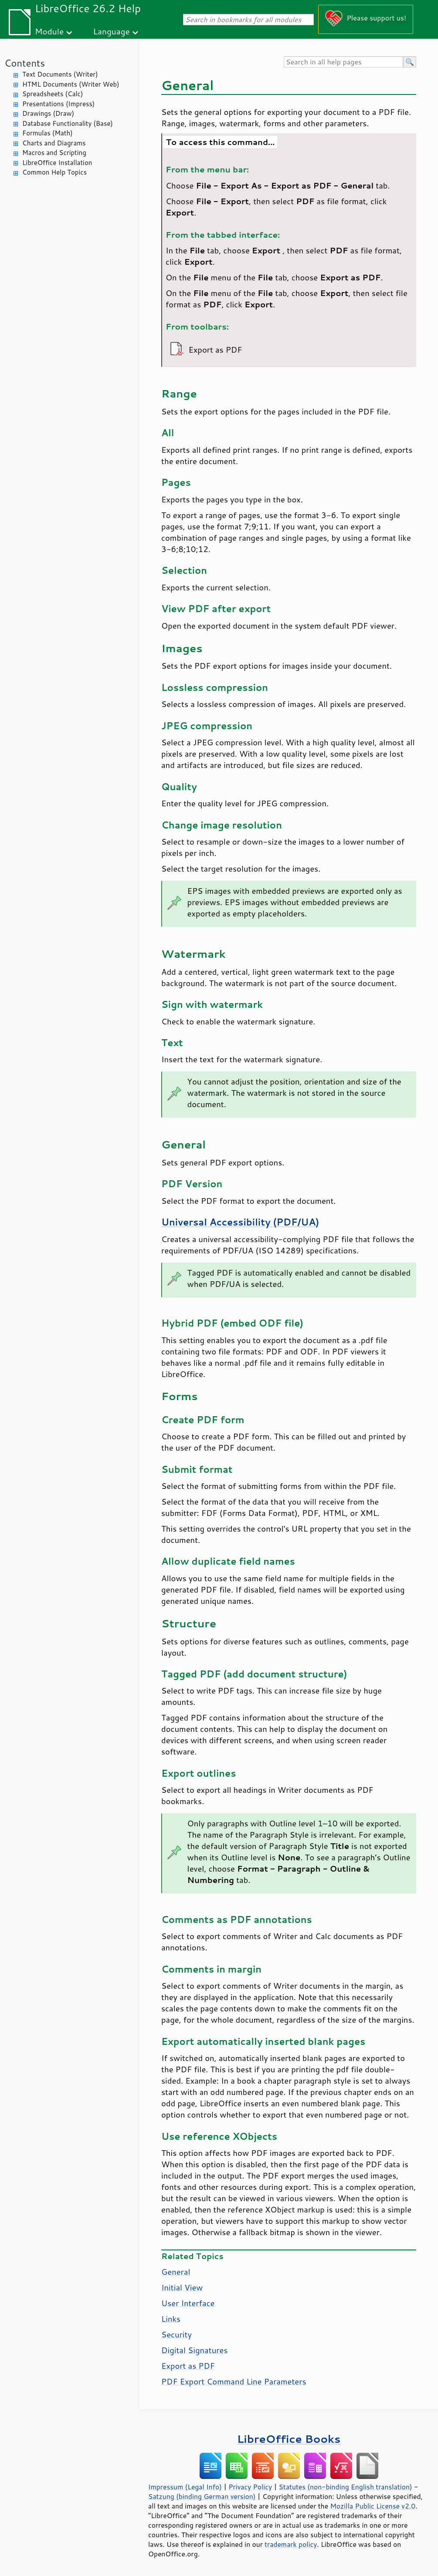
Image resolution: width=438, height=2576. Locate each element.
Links (170, 2318)
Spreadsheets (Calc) (52, 93)
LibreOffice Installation (57, 162)
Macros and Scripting (54, 152)
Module (49, 31)
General (175, 2271)
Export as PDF (188, 2365)
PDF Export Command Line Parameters (233, 2381)
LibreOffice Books (289, 2438)
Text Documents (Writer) (60, 74)
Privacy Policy (250, 2487)
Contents (24, 63)
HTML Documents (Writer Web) (70, 84)
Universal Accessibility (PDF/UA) (240, 1222)
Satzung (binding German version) (202, 2496)
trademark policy (291, 2544)
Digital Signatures (194, 2350)
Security (176, 2334)
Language (111, 31)
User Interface (187, 2303)
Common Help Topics (54, 172)
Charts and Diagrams (53, 143)
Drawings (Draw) (48, 113)
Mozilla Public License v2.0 (372, 2506)
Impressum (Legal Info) (185, 2487)
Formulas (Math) (47, 133)
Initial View (182, 2287)
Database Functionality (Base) (67, 123)
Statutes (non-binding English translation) (345, 2487)
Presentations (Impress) (58, 103)
